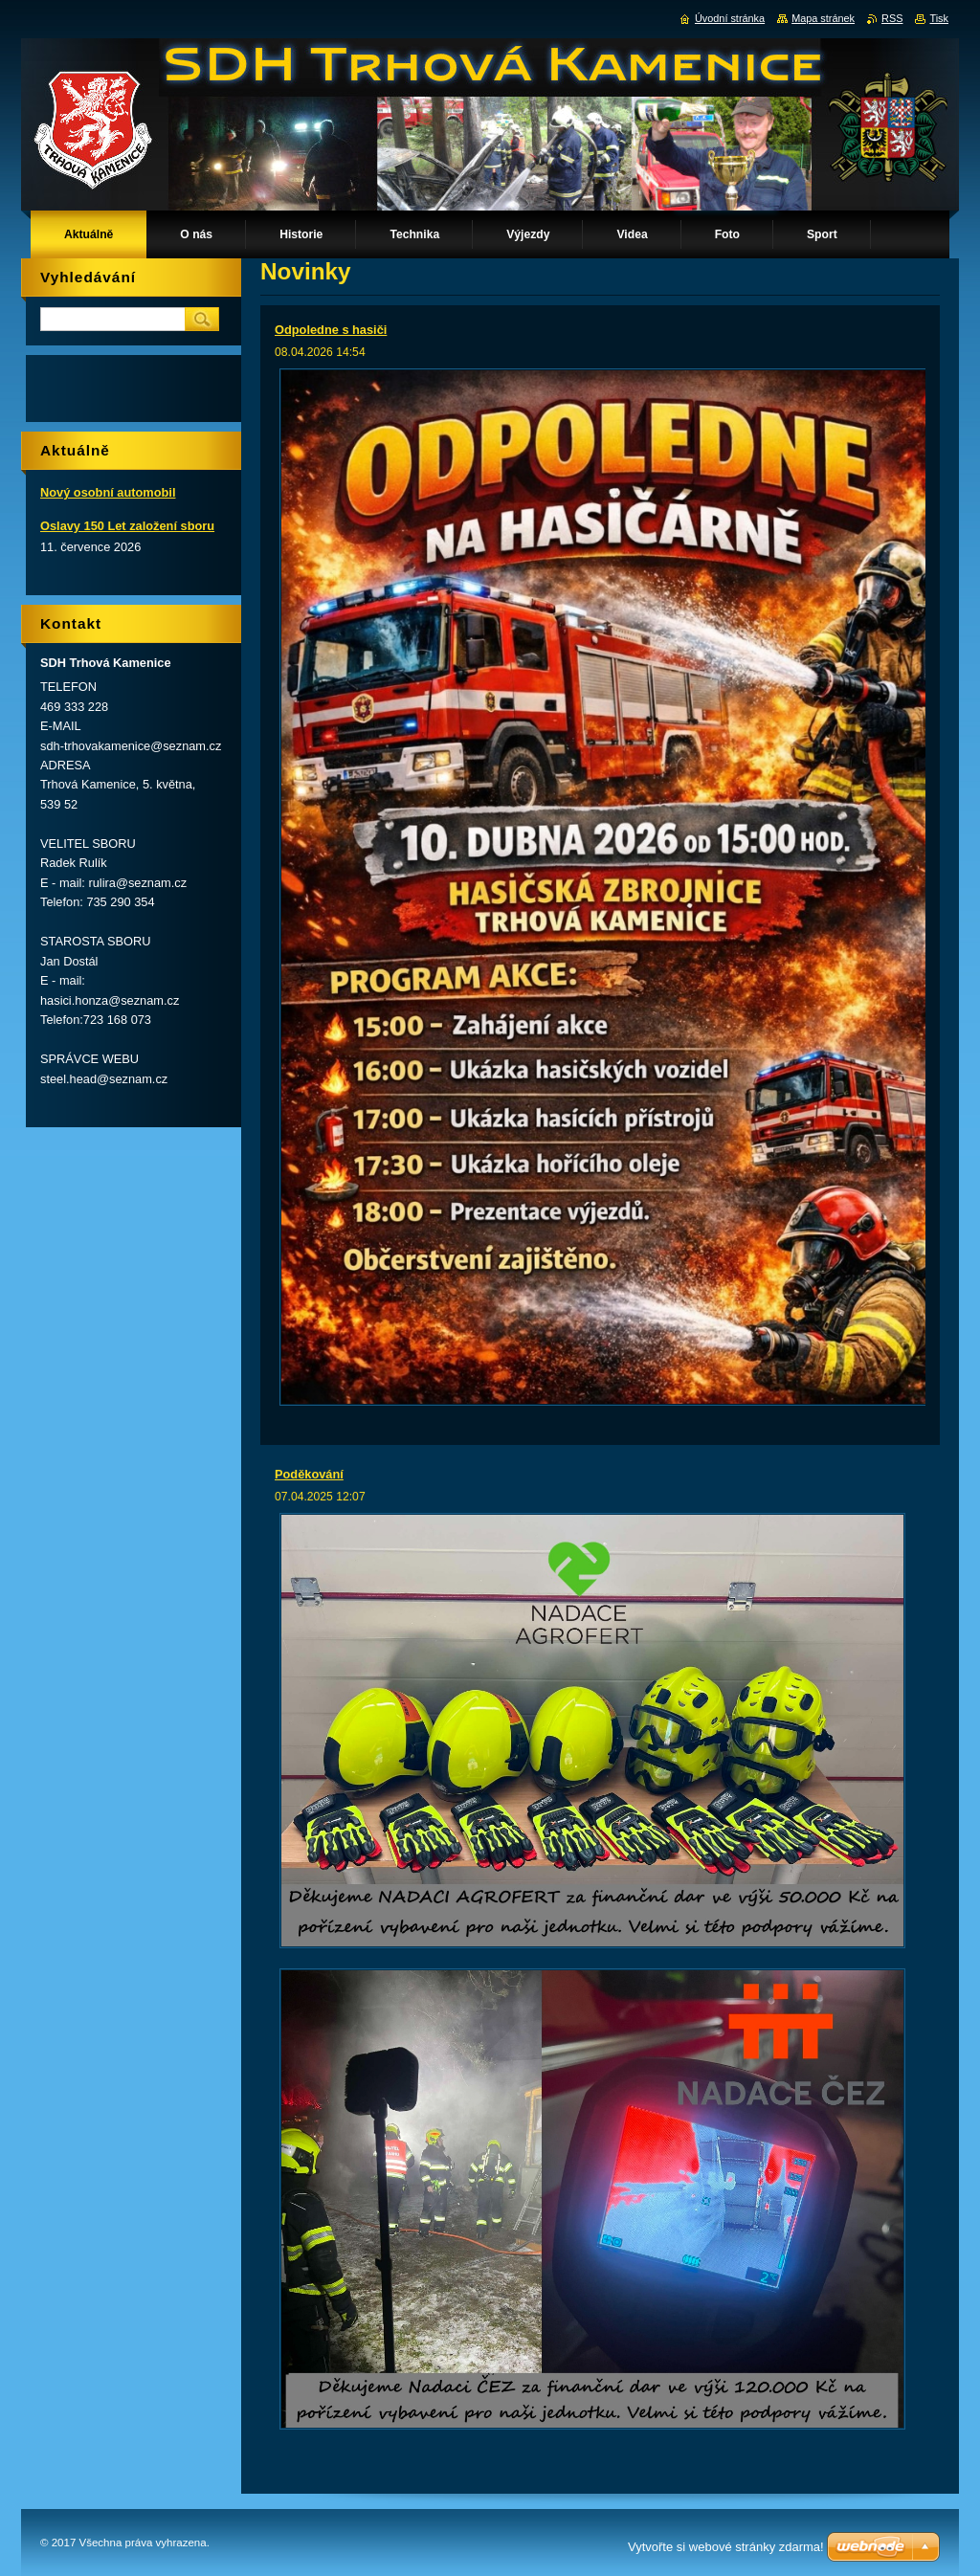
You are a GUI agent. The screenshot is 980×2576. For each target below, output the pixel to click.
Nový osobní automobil (107, 492)
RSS (891, 18)
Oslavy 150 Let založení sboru (127, 526)
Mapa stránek (823, 18)
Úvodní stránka (730, 18)
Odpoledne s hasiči (331, 329)
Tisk (938, 18)
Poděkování (309, 1474)
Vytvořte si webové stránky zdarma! (726, 2547)
